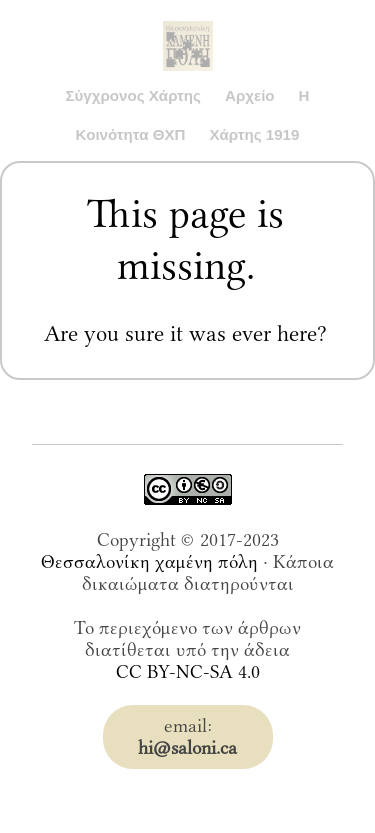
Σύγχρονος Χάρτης (133, 95)
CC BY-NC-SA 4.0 (188, 672)
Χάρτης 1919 (254, 134)
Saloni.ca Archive (188, 26)
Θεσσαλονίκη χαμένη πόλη (149, 562)
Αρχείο (250, 95)
